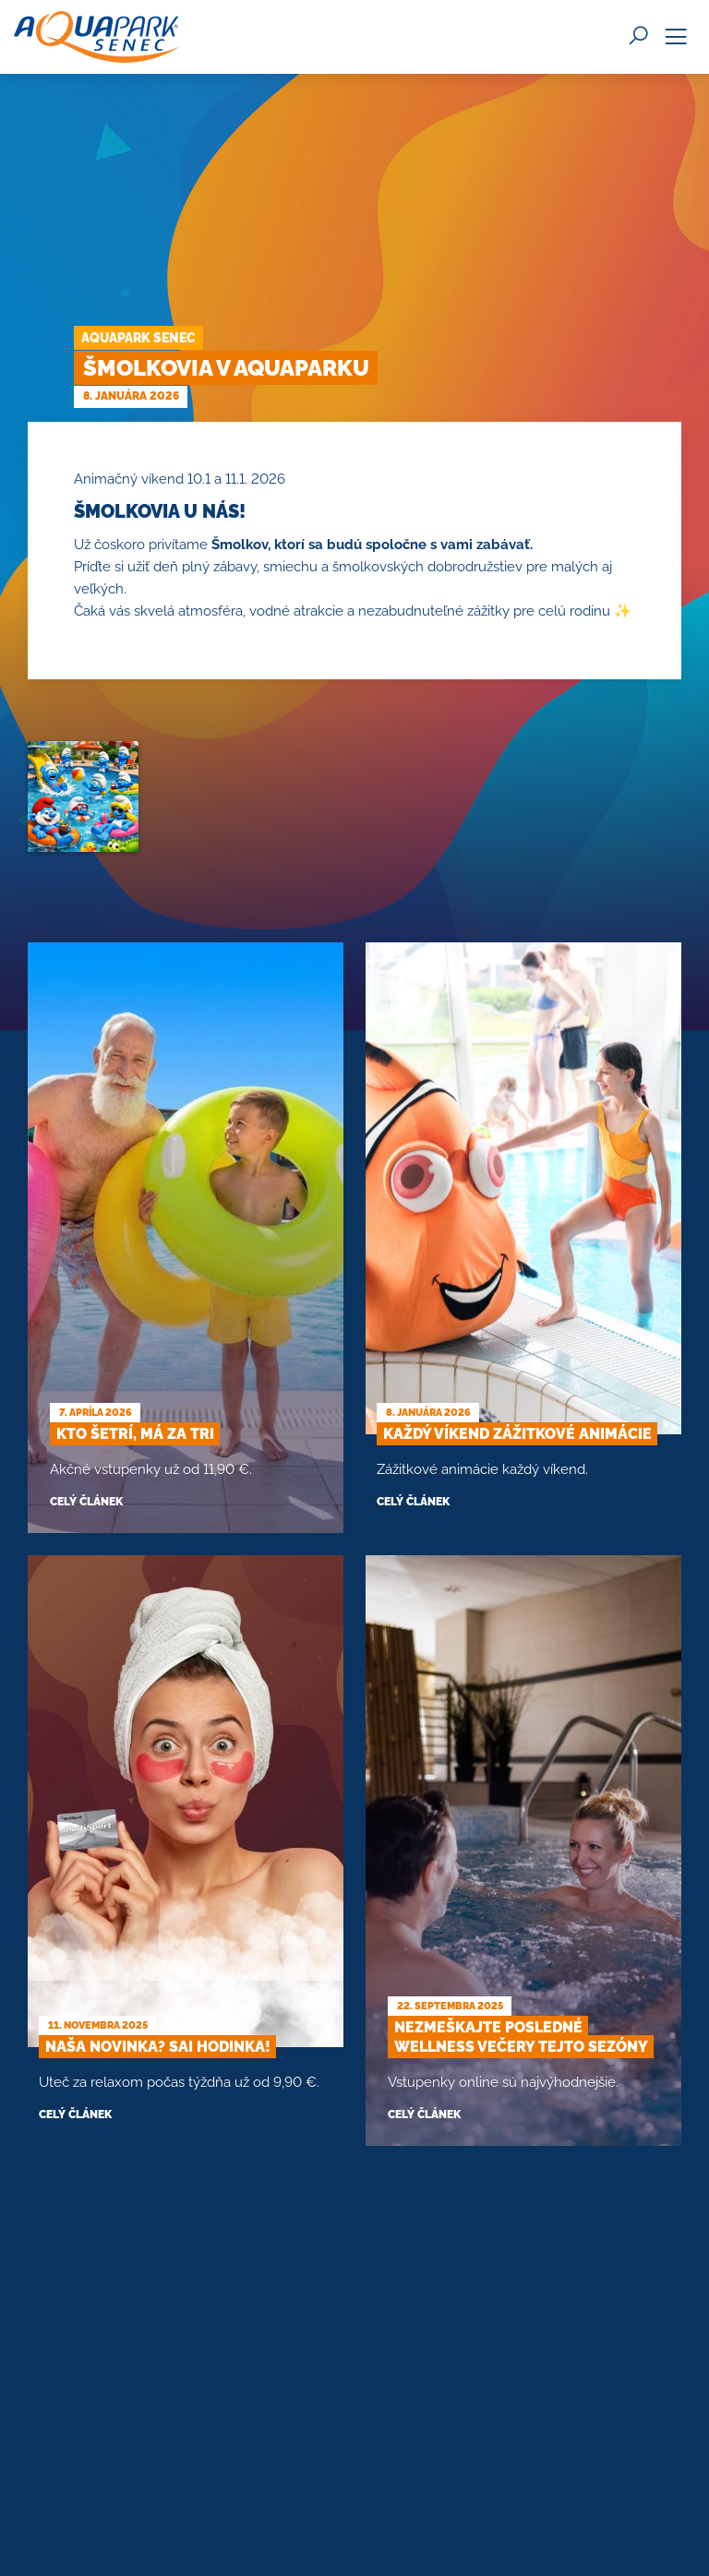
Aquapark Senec (138, 337)
